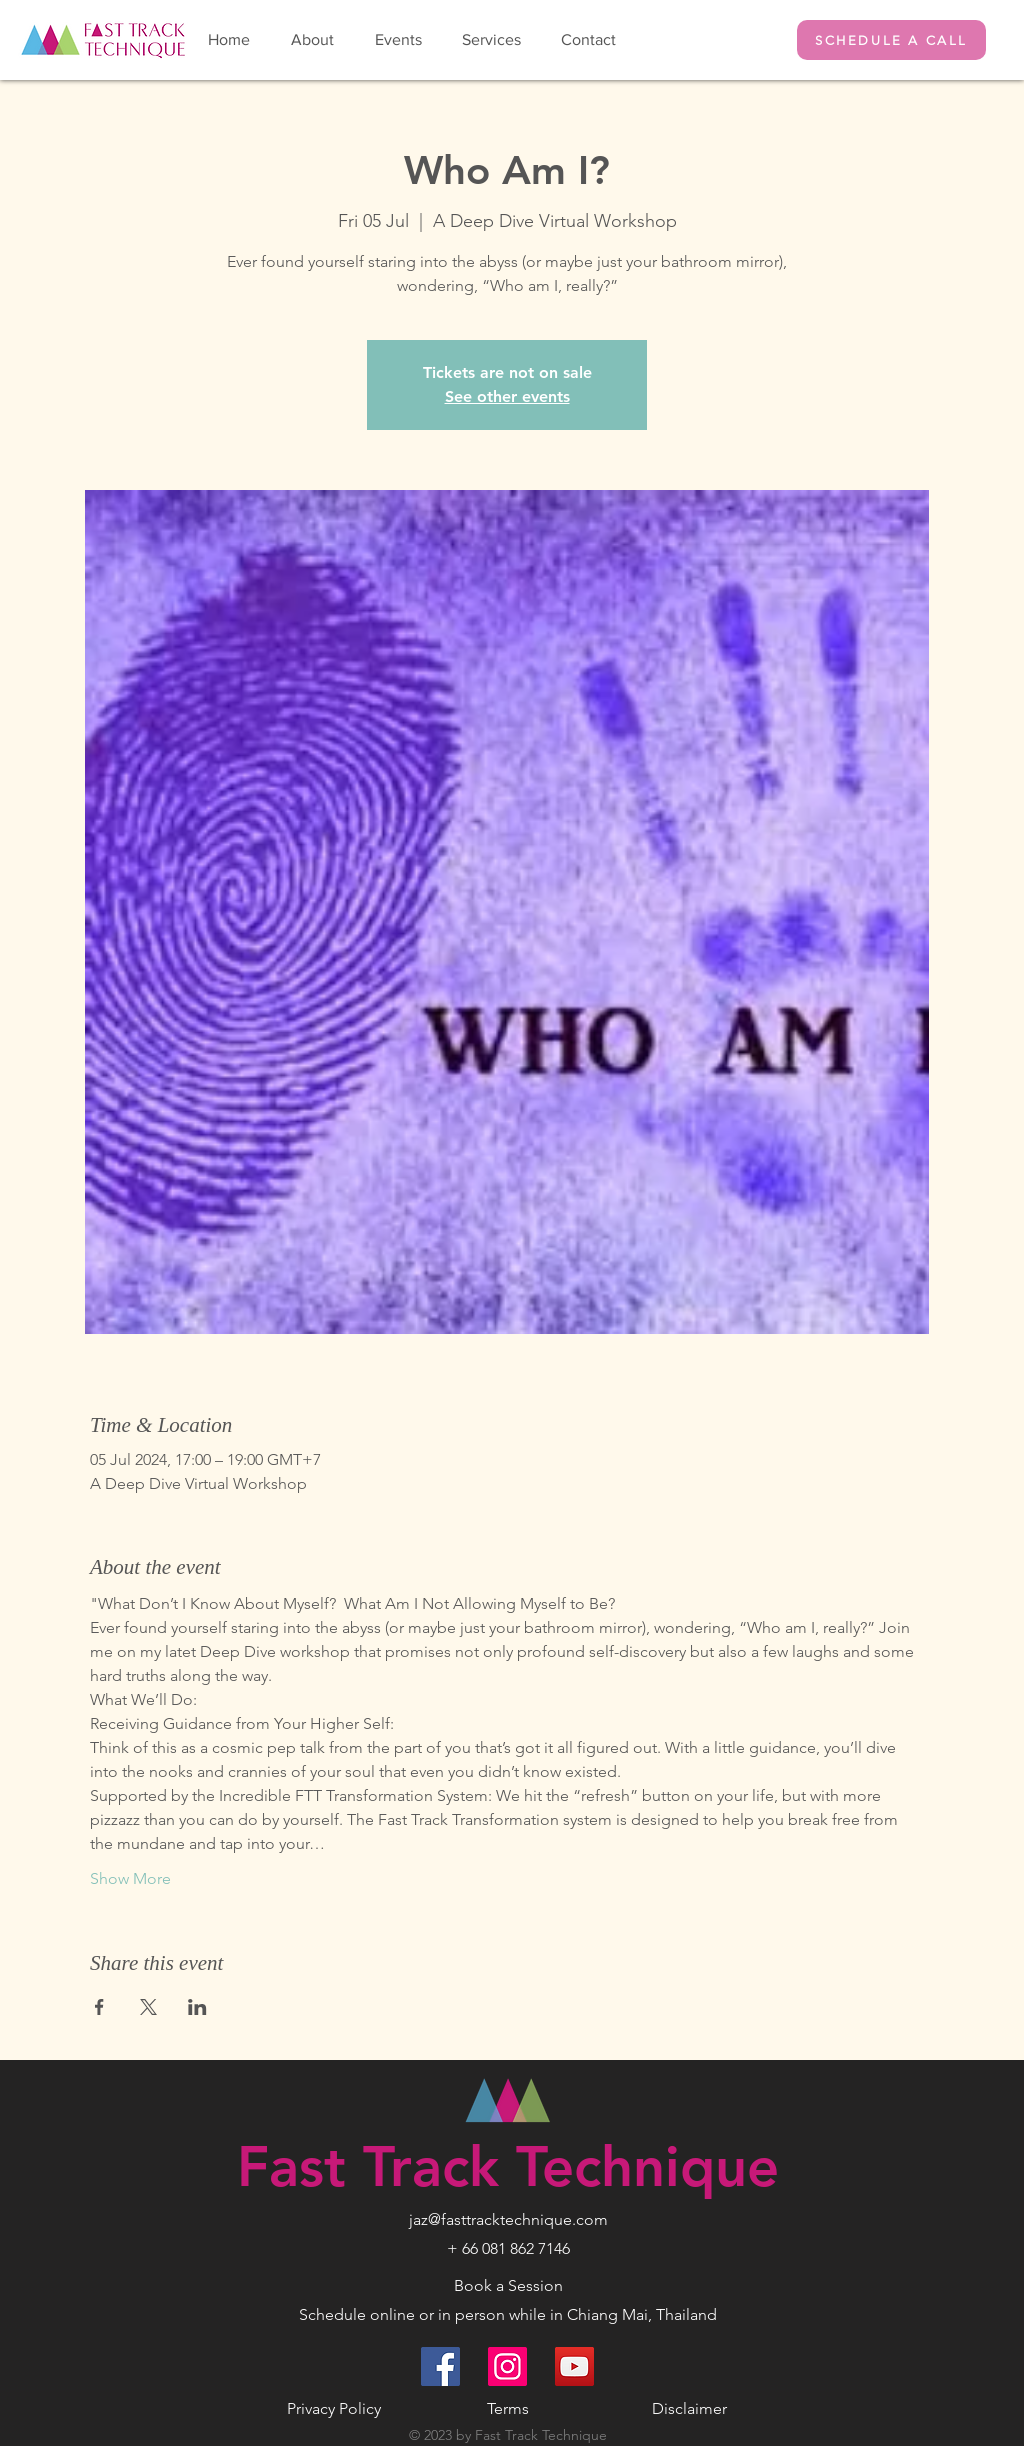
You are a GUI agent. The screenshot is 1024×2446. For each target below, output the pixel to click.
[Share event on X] (148, 2007)
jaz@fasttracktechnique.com (508, 2219)
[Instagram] (507, 2366)
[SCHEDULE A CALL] (891, 40)
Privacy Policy (334, 2408)
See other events (507, 396)
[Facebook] (440, 2366)
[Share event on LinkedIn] (197, 2007)
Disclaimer (689, 2408)
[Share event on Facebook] (99, 2007)
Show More (130, 1878)
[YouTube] (574, 2366)
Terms (508, 2408)
